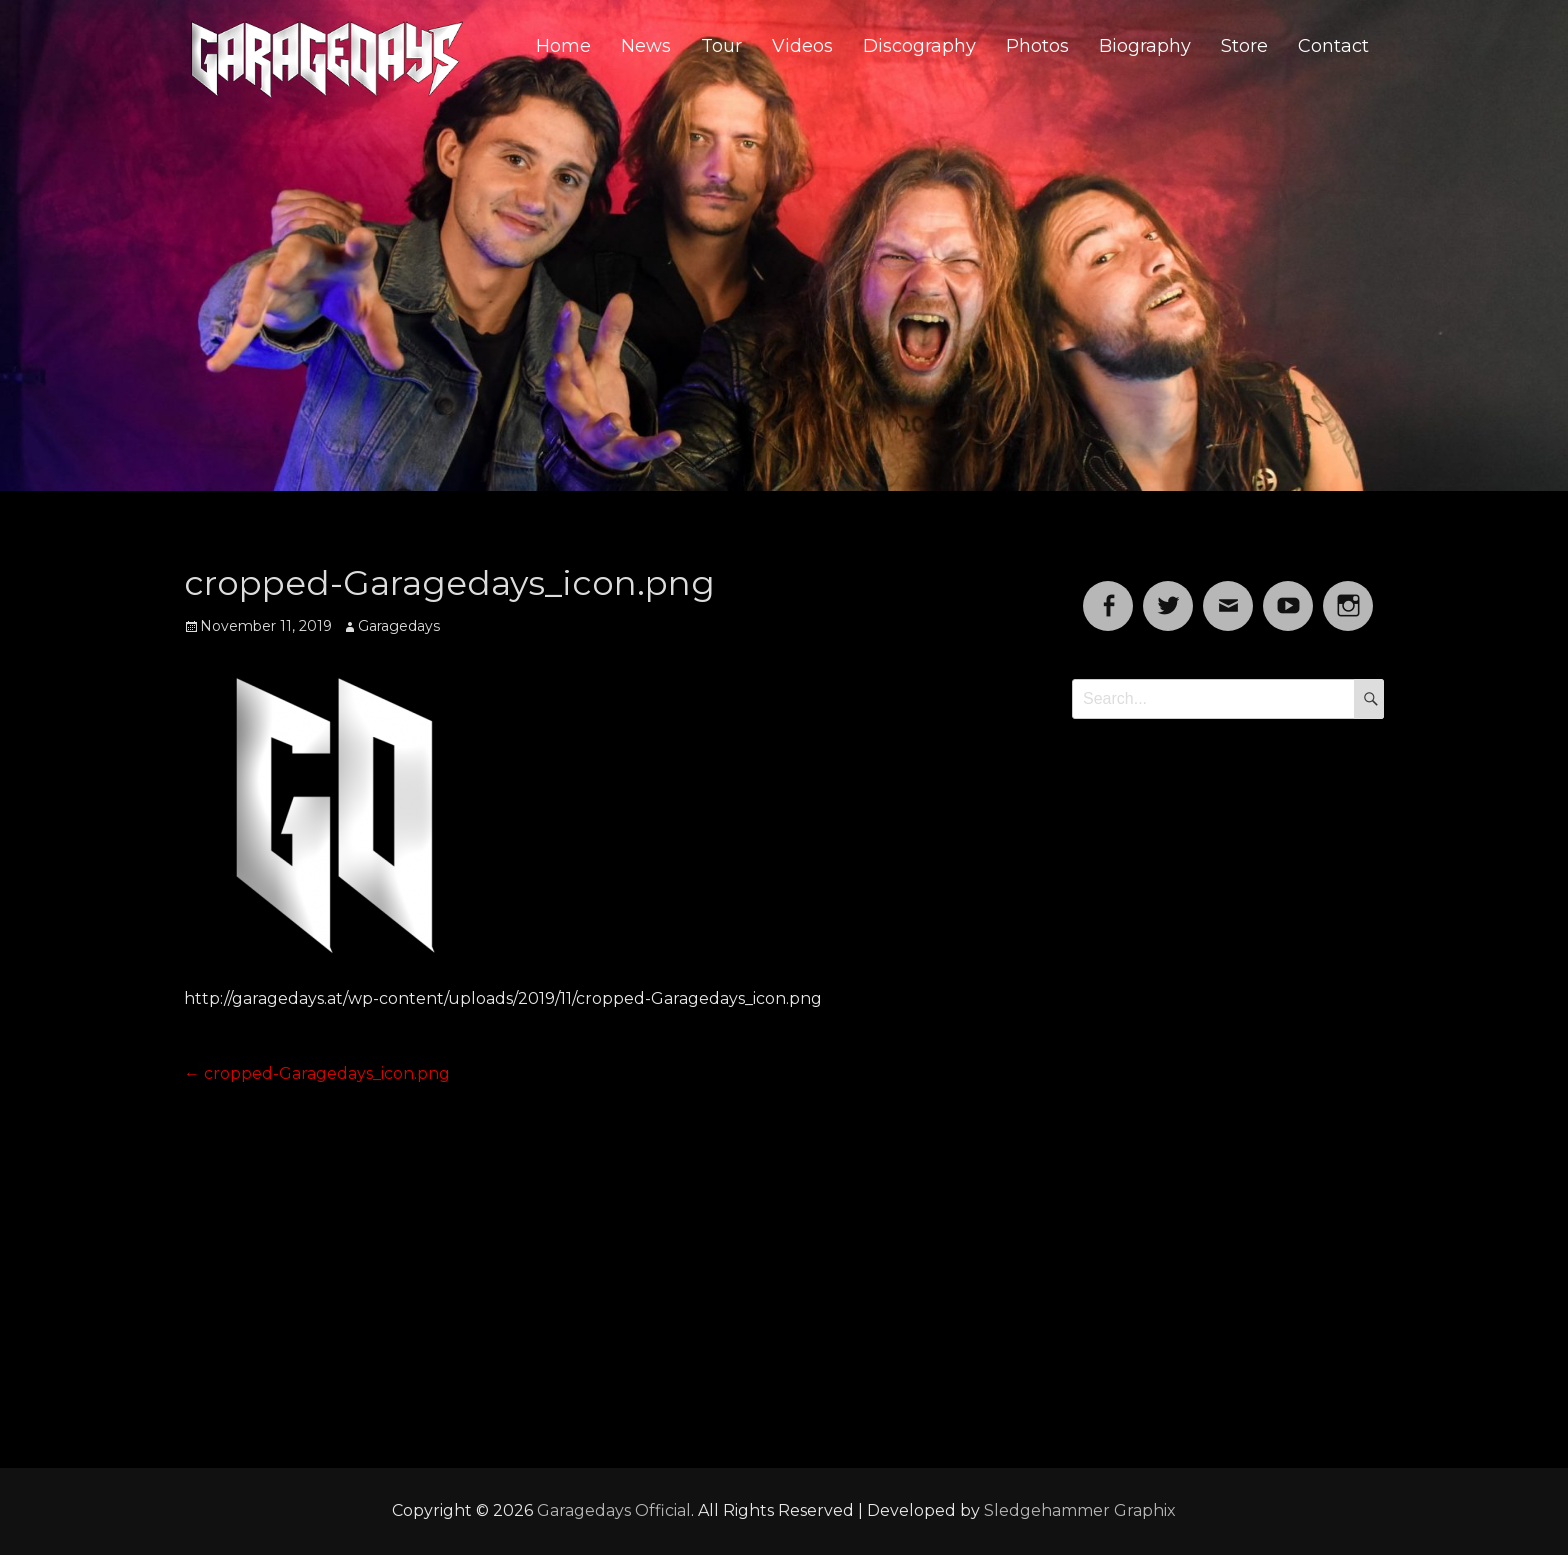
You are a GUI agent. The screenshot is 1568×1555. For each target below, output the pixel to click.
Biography (1145, 46)
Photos (1037, 46)
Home (563, 46)
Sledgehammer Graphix (1080, 1510)
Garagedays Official (614, 1510)
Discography (919, 46)
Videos (802, 46)
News (646, 46)
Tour (721, 46)
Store (1244, 46)
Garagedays (399, 626)
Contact (1333, 46)
